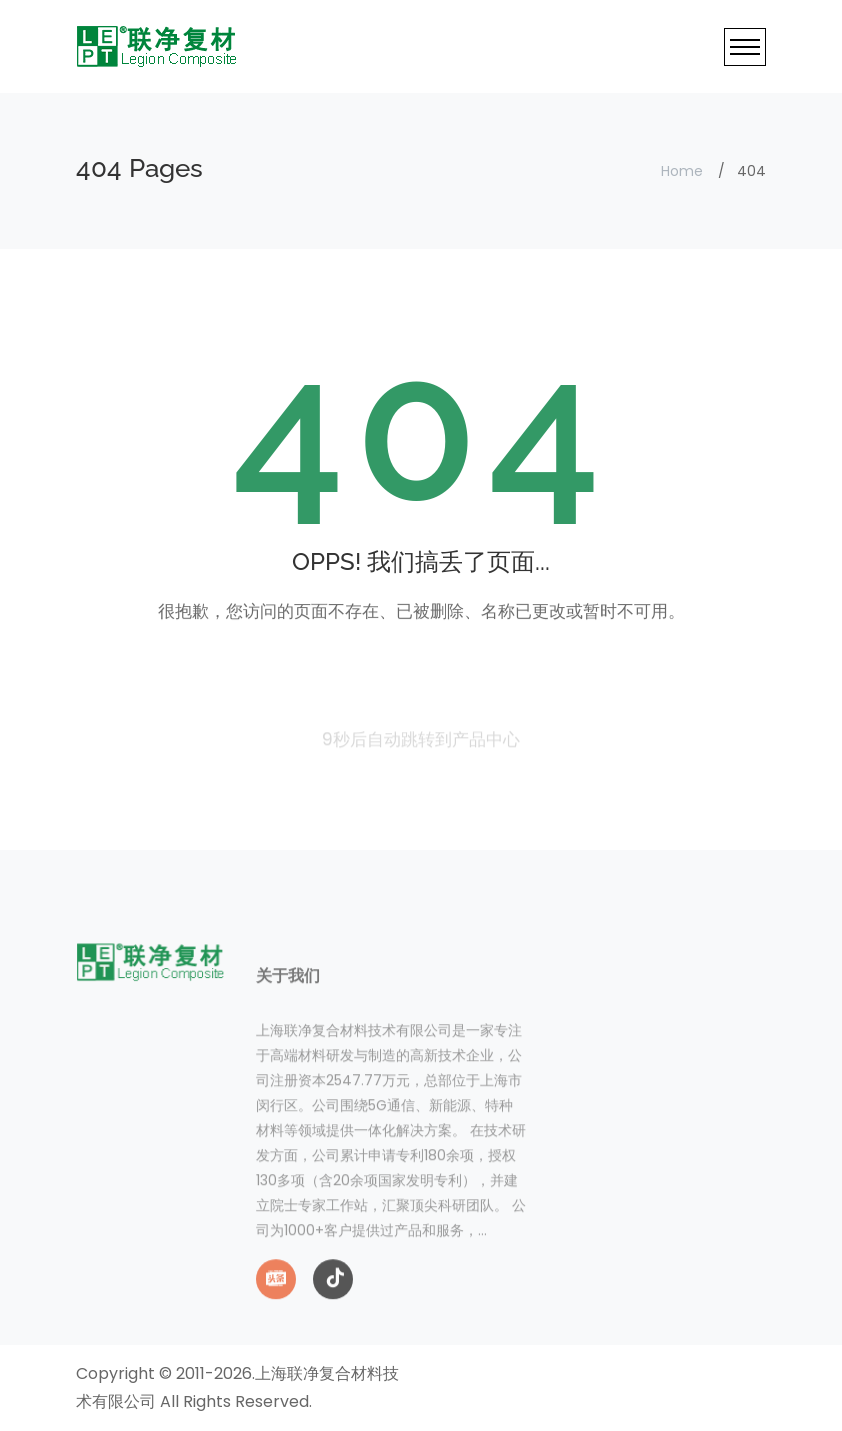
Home (682, 171)
